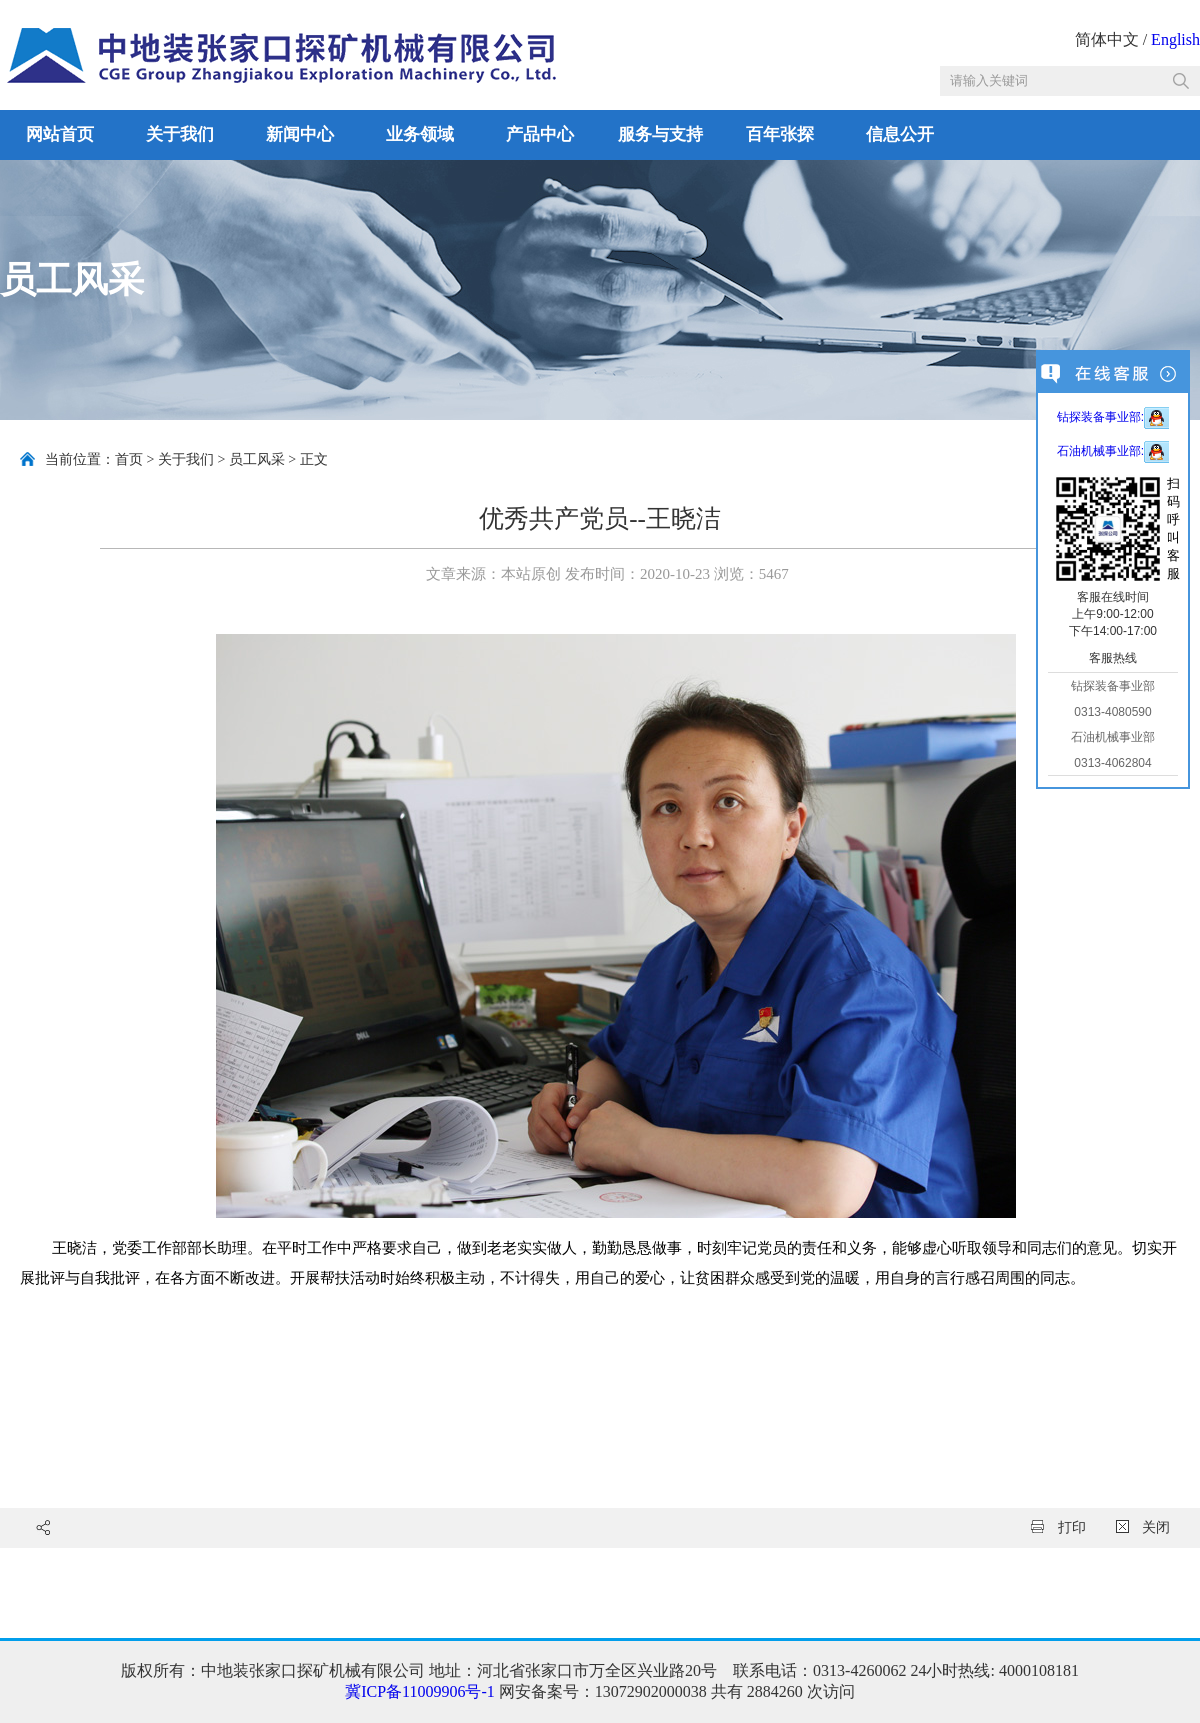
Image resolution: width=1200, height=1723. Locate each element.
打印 (1058, 1527)
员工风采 (257, 459)
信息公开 (900, 134)
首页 (129, 459)
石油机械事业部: (1113, 451)
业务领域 (420, 134)
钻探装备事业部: (1113, 417)
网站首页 (60, 134)
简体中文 (1107, 39)
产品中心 (540, 134)
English (1175, 39)
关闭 (1143, 1527)
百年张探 (780, 134)
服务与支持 (660, 134)
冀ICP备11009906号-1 (420, 1691)
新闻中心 (300, 134)
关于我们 (180, 134)
